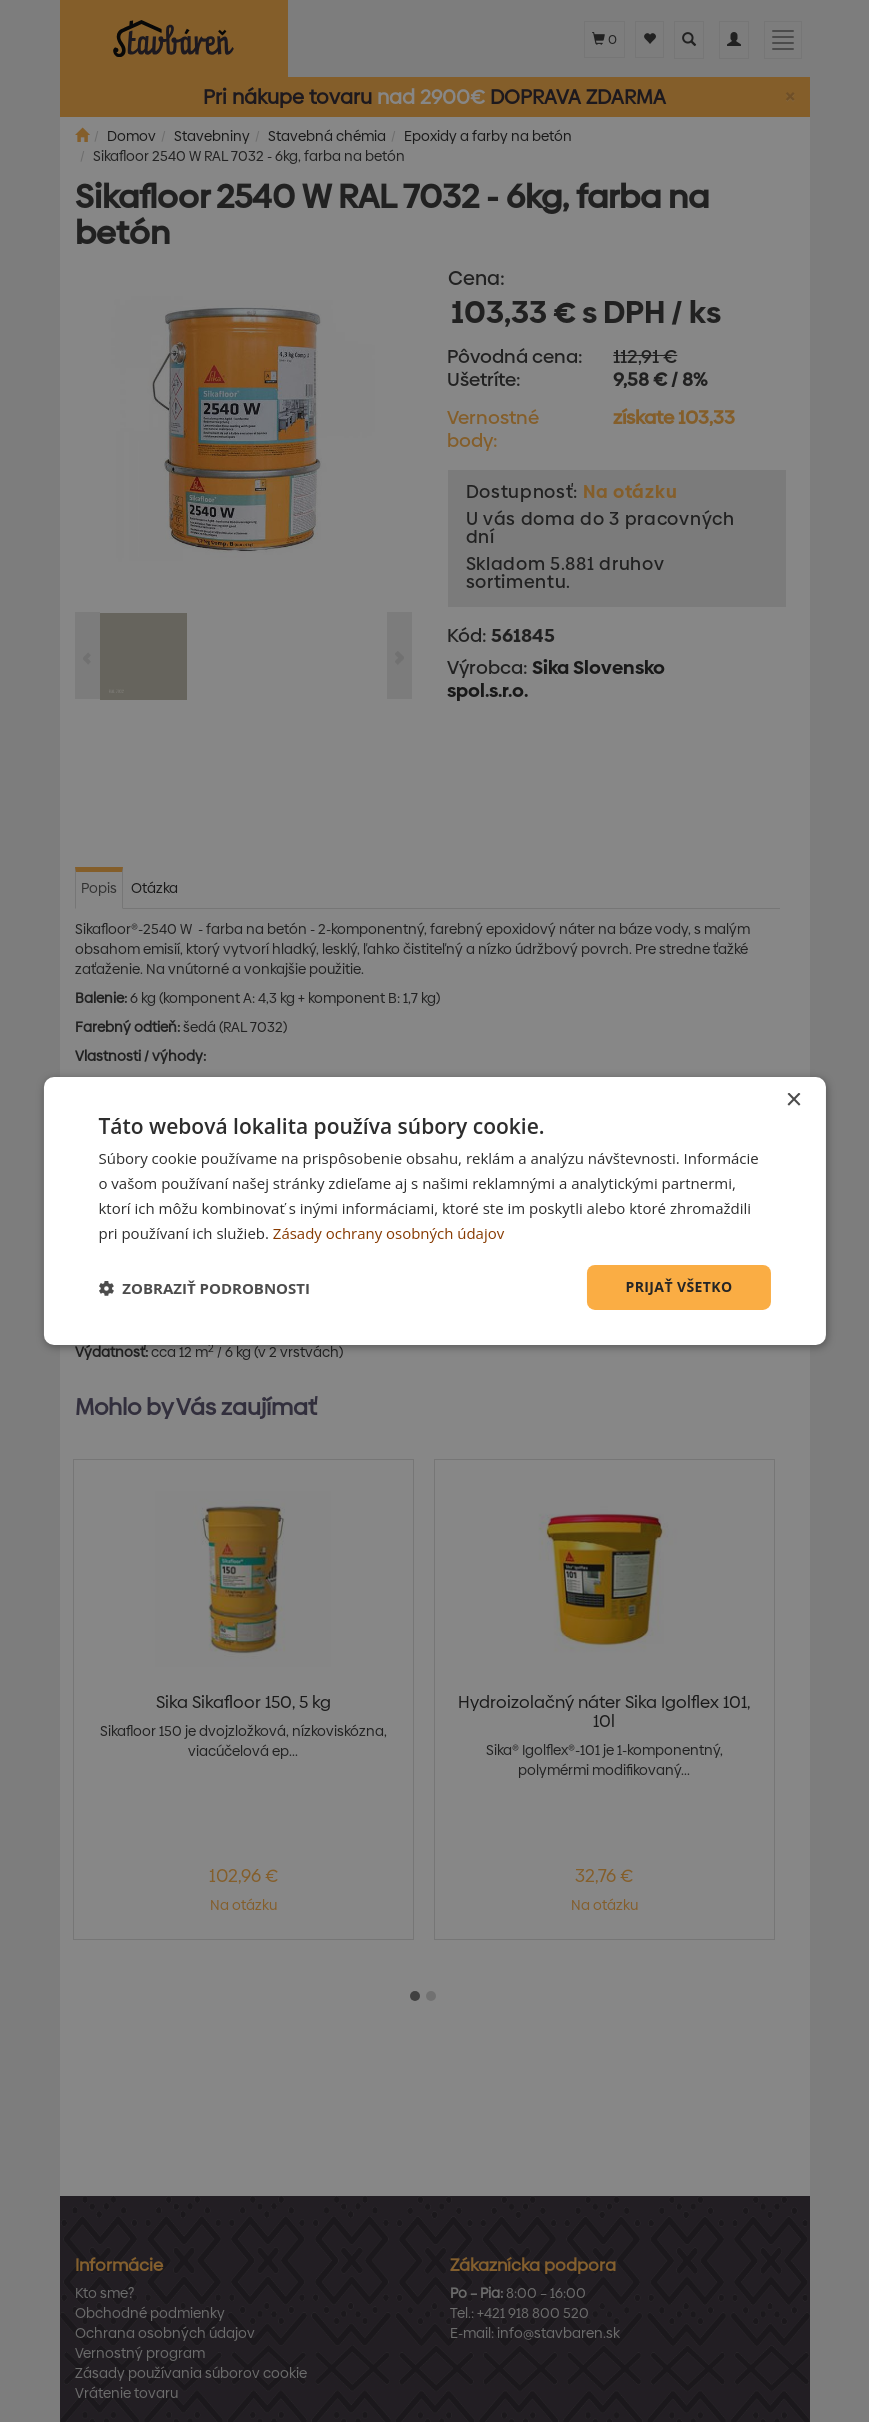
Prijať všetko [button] (678, 1286)
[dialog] (434, 1211)
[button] (204, 1288)
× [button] (793, 1100)
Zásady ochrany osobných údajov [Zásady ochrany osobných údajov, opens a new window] (389, 1233)
